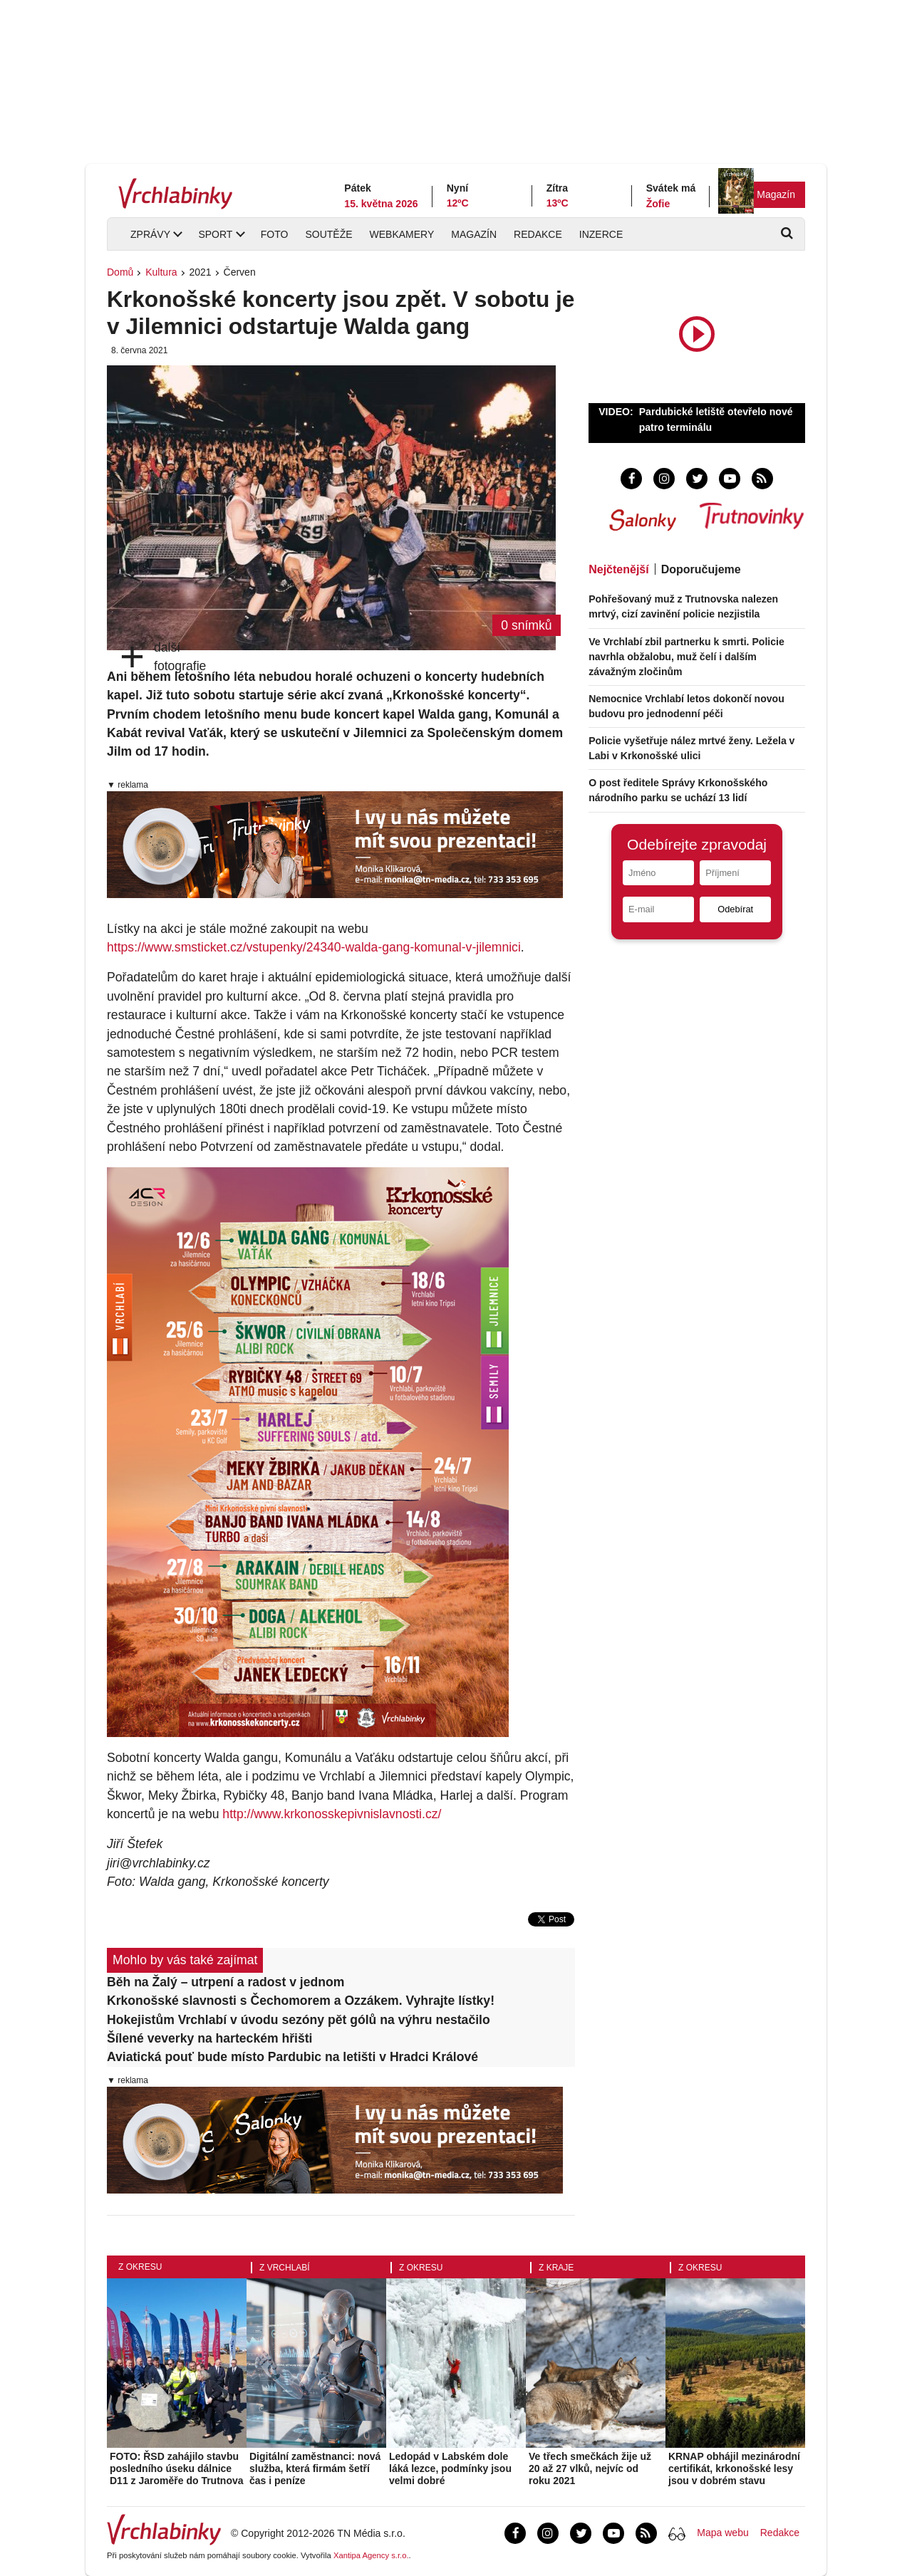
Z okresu (140, 2267)
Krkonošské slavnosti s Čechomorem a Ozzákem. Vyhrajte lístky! (300, 2000)
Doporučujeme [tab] (701, 569)
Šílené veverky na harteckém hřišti (210, 2038)
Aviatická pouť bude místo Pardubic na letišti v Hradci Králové (292, 2057)
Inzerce (601, 234)
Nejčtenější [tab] (618, 569)
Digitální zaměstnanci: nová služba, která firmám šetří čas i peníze (314, 2468)
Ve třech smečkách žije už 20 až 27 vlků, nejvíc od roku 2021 (590, 2468)
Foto (275, 234)
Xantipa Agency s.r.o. (371, 2555)
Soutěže (328, 234)
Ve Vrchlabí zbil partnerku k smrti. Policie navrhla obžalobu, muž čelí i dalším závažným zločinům (686, 656)
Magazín (776, 194)
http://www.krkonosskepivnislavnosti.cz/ (331, 1814)
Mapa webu (722, 2532)
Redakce (538, 234)
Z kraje (556, 2268)
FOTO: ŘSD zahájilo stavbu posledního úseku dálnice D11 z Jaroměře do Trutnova (177, 2468)
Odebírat (735, 909)
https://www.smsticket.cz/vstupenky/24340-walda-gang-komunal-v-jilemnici (314, 947)
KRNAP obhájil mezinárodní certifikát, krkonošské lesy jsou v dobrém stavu (734, 2468)
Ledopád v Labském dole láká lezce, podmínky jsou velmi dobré (450, 2468)
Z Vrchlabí (284, 2268)
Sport (215, 234)
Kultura (161, 272)
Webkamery (402, 234)
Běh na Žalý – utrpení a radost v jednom (225, 1982)
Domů (120, 272)
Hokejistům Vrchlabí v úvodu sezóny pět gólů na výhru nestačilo (298, 2020)
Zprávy (150, 234)
